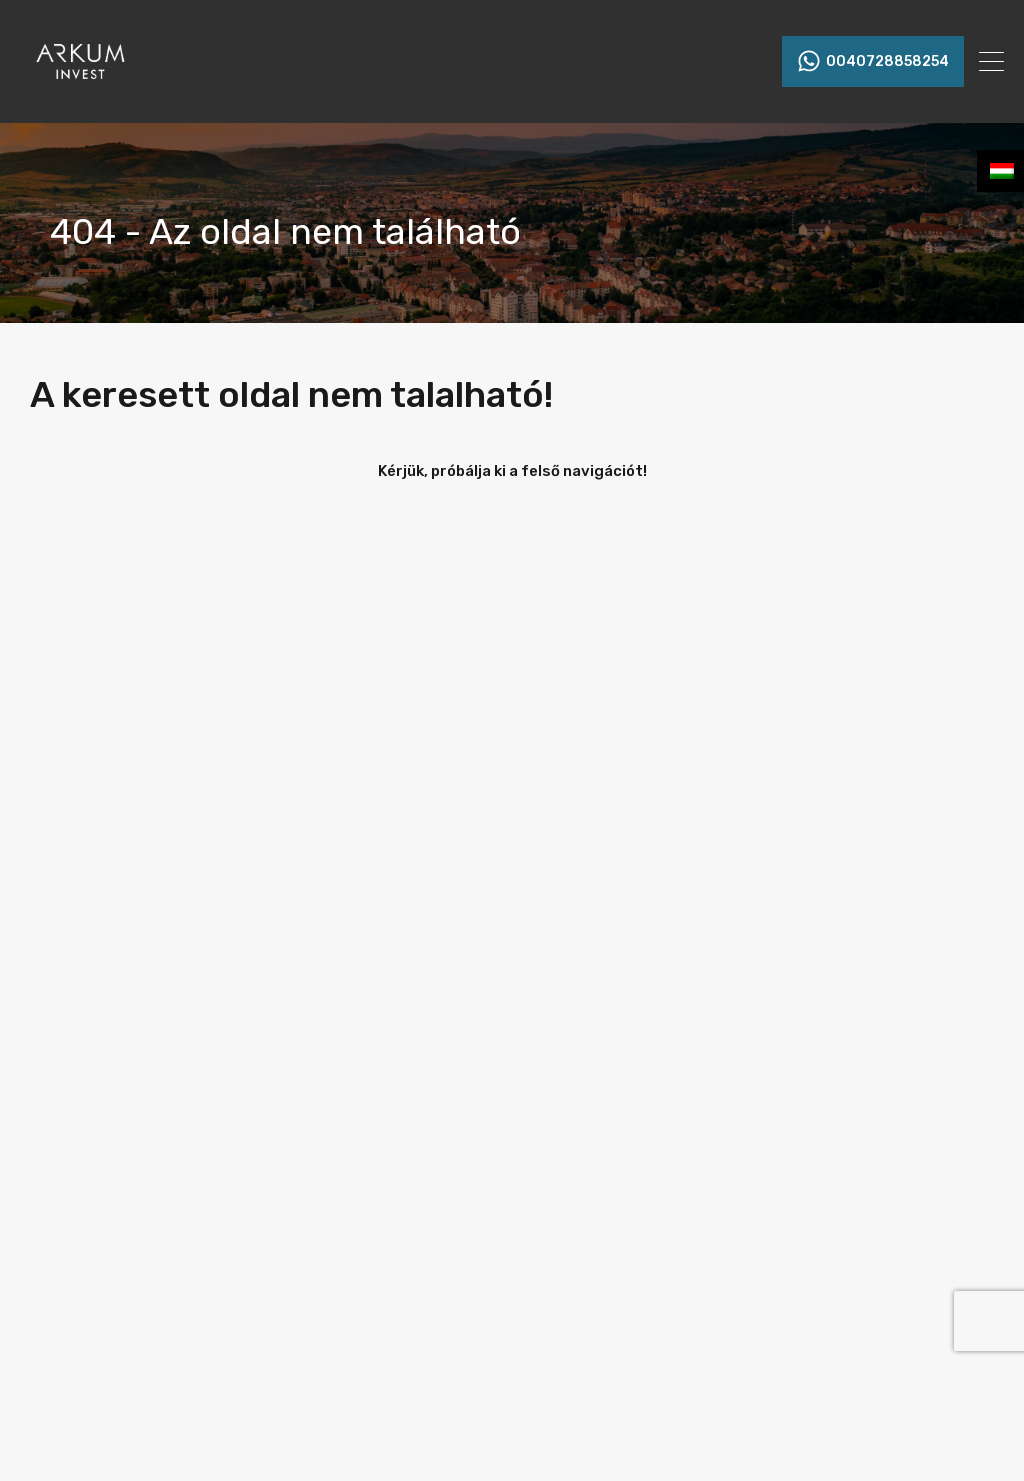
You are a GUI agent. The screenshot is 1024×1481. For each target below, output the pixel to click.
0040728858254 (887, 62)
